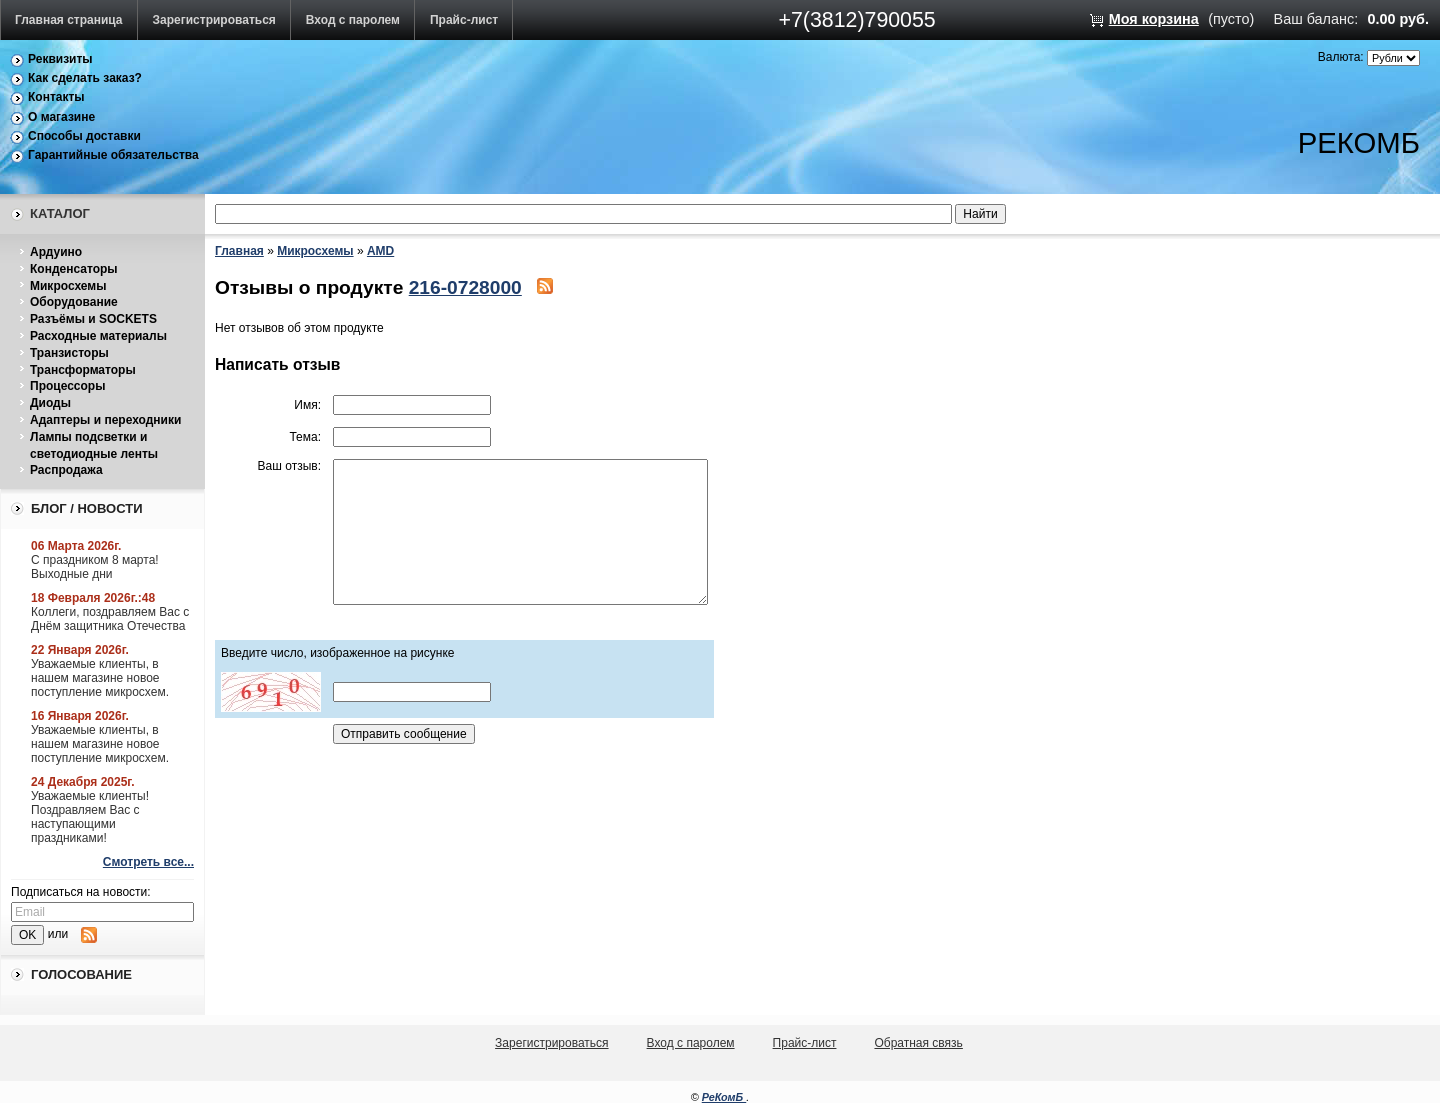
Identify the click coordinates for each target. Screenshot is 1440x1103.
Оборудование (74, 302)
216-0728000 (465, 287)
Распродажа (66, 470)
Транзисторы (69, 353)
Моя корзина (1154, 19)
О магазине (61, 117)
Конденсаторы (74, 269)
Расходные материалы (98, 336)
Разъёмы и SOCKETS (93, 319)
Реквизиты (60, 59)
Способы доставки (84, 136)
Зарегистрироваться (214, 20)
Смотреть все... (148, 862)
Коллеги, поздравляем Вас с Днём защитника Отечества (110, 619)
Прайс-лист (464, 20)
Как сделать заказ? (85, 78)
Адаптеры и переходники (105, 420)
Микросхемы (68, 286)
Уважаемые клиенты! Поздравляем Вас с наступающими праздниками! (90, 817)
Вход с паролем (353, 20)
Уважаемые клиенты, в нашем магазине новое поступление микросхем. (100, 678)
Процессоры (67, 386)
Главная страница (69, 20)
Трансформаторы (83, 370)
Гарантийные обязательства (113, 155)
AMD (380, 251)
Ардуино (56, 252)
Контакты (56, 97)
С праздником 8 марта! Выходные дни (95, 567)
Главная (239, 251)
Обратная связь (918, 1043)
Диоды (50, 403)
